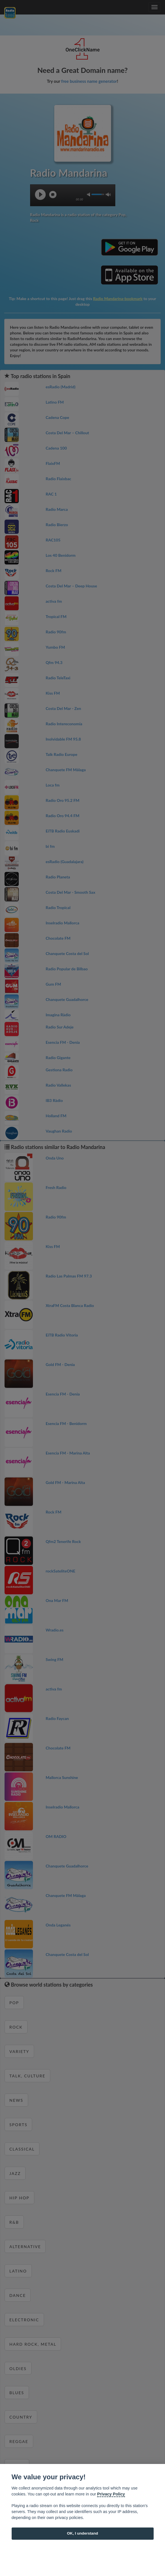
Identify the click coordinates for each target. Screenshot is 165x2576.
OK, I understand (82, 2533)
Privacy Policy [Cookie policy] (111, 2494)
